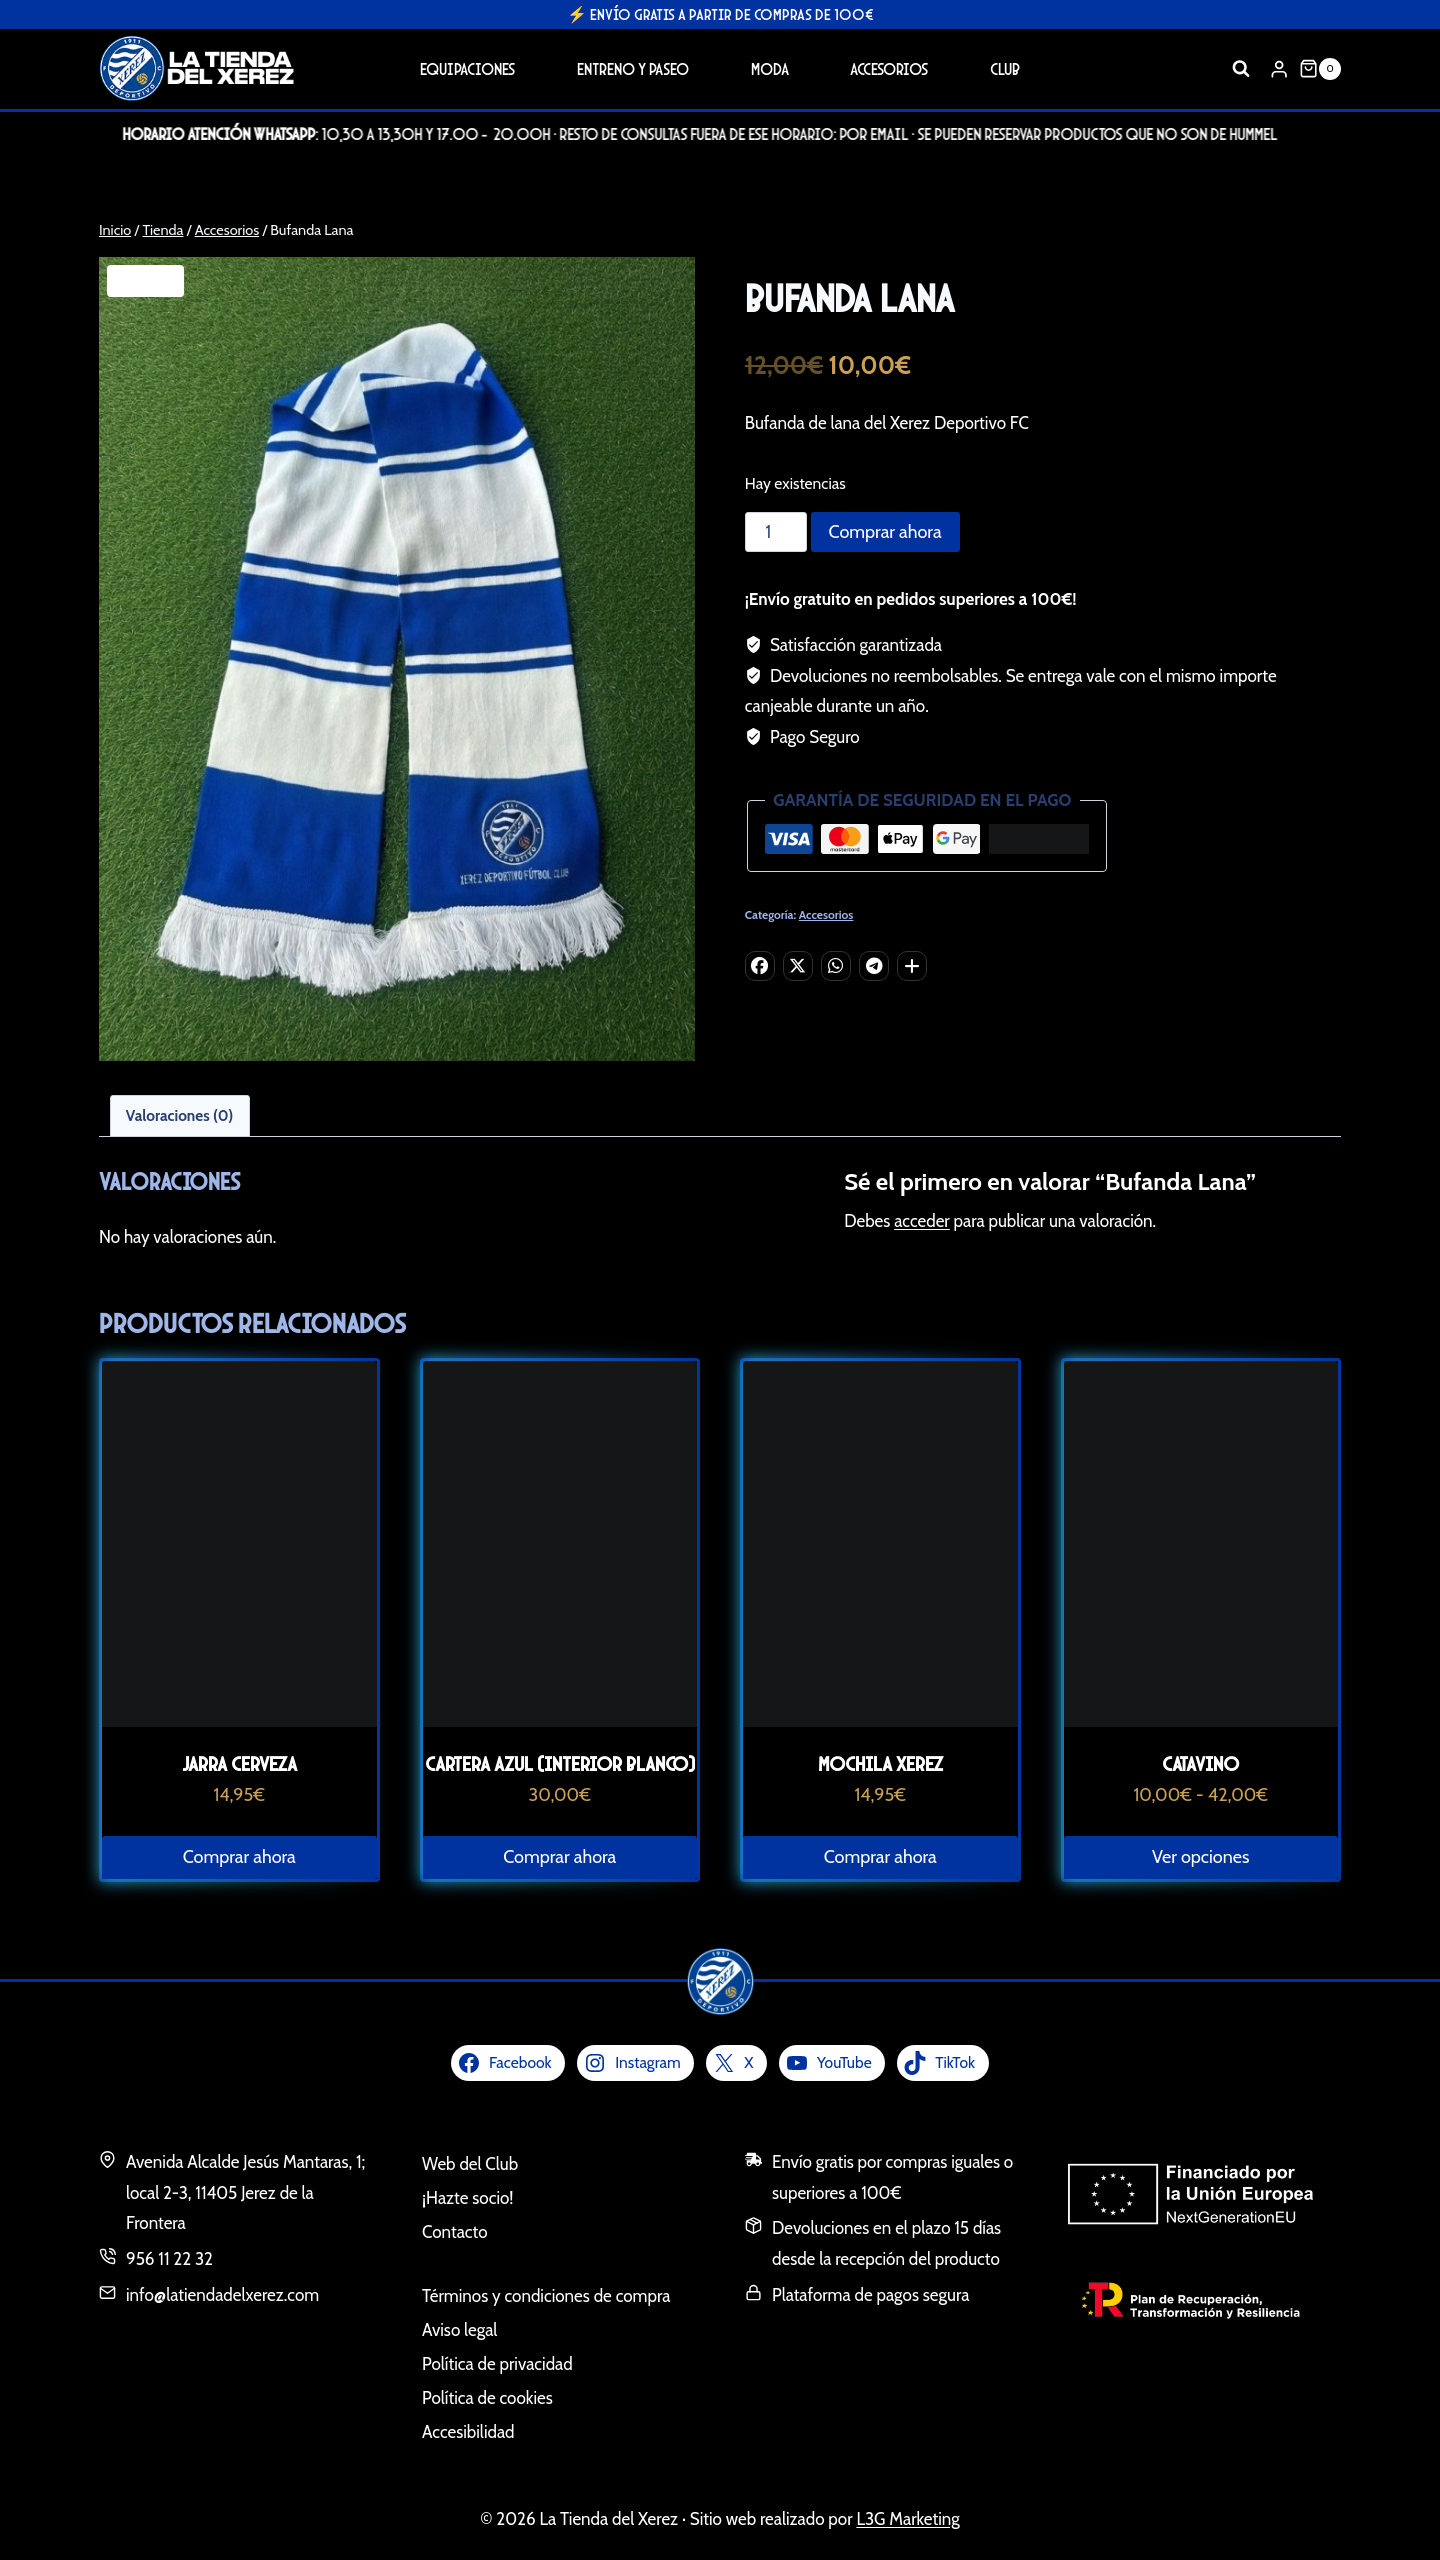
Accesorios (889, 68)
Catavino (1200, 1763)
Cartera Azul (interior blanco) (560, 1763)
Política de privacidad (497, 2364)
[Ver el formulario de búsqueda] (1241, 69)
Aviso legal (459, 2330)
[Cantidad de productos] (776, 532)
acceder (922, 1221)
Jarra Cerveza (239, 1763)
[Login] (1279, 68)
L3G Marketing (907, 2519)
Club (1005, 68)
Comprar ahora (885, 532)
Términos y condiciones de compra (546, 2296)
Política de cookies (487, 2398)
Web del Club (470, 2164)
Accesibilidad (468, 2432)
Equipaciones (467, 68)
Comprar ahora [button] (239, 1857)
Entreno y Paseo (633, 68)
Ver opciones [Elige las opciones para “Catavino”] (1200, 1857)
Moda (770, 68)
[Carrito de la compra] (1320, 69)
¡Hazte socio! (467, 2198)
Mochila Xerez (880, 1763)
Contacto (455, 2232)
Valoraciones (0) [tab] (179, 1115)
